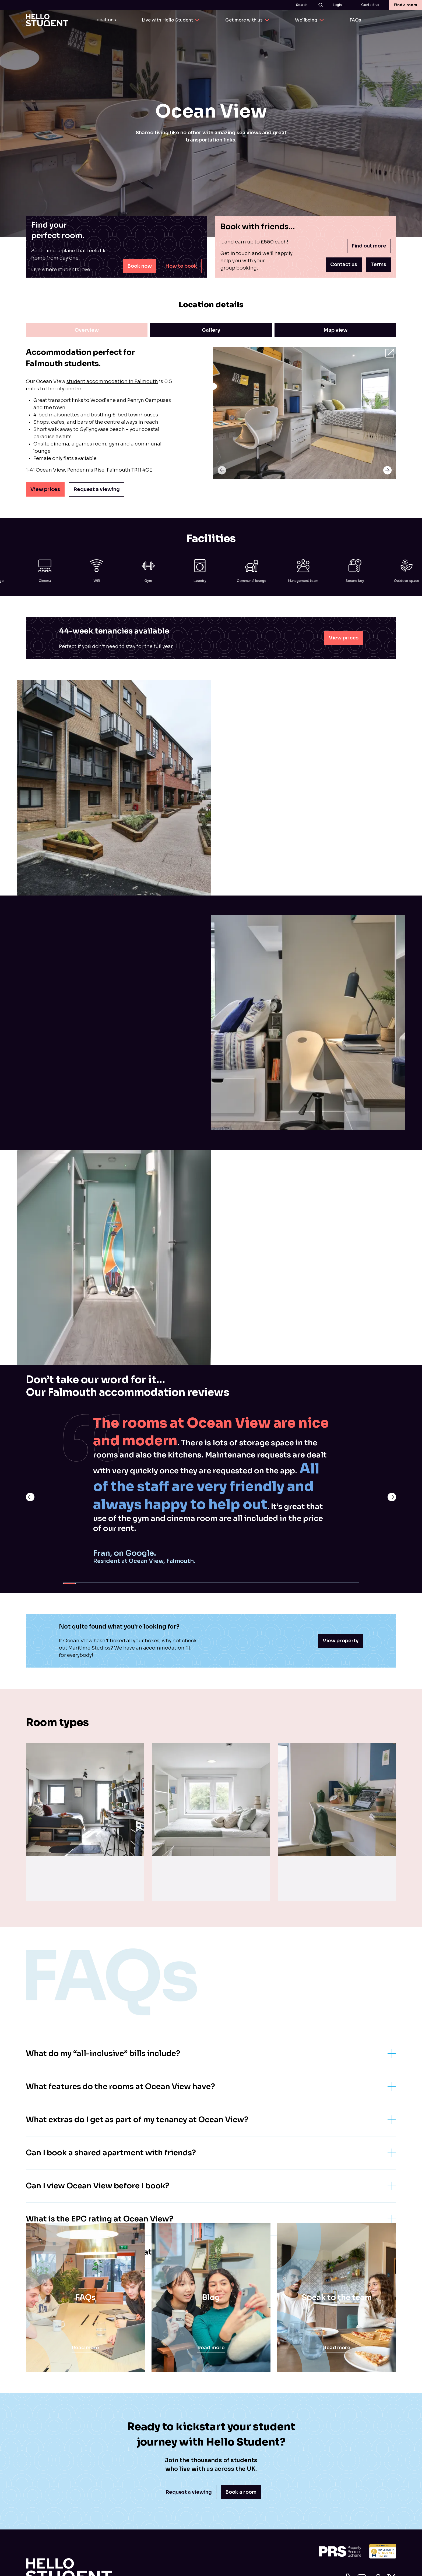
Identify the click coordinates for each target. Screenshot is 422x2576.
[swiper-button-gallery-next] (387, 470)
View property (340, 1641)
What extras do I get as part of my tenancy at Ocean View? (211, 2119)
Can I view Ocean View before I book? (211, 2186)
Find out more (369, 246)
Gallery (211, 330)
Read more (85, 2348)
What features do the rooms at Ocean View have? (211, 2086)
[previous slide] (30, 1497)
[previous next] (392, 1497)
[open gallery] (389, 353)
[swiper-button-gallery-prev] (221, 470)
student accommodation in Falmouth (112, 381)
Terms (378, 264)
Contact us (370, 5)
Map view (335, 330)
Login (337, 5)
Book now (139, 266)
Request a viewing (96, 489)
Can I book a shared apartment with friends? (211, 2152)
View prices (45, 489)
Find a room (405, 4)
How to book (181, 266)
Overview (87, 330)
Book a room (240, 2492)
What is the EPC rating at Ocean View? (211, 2219)
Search (309, 5)
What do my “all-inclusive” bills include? (211, 2053)
